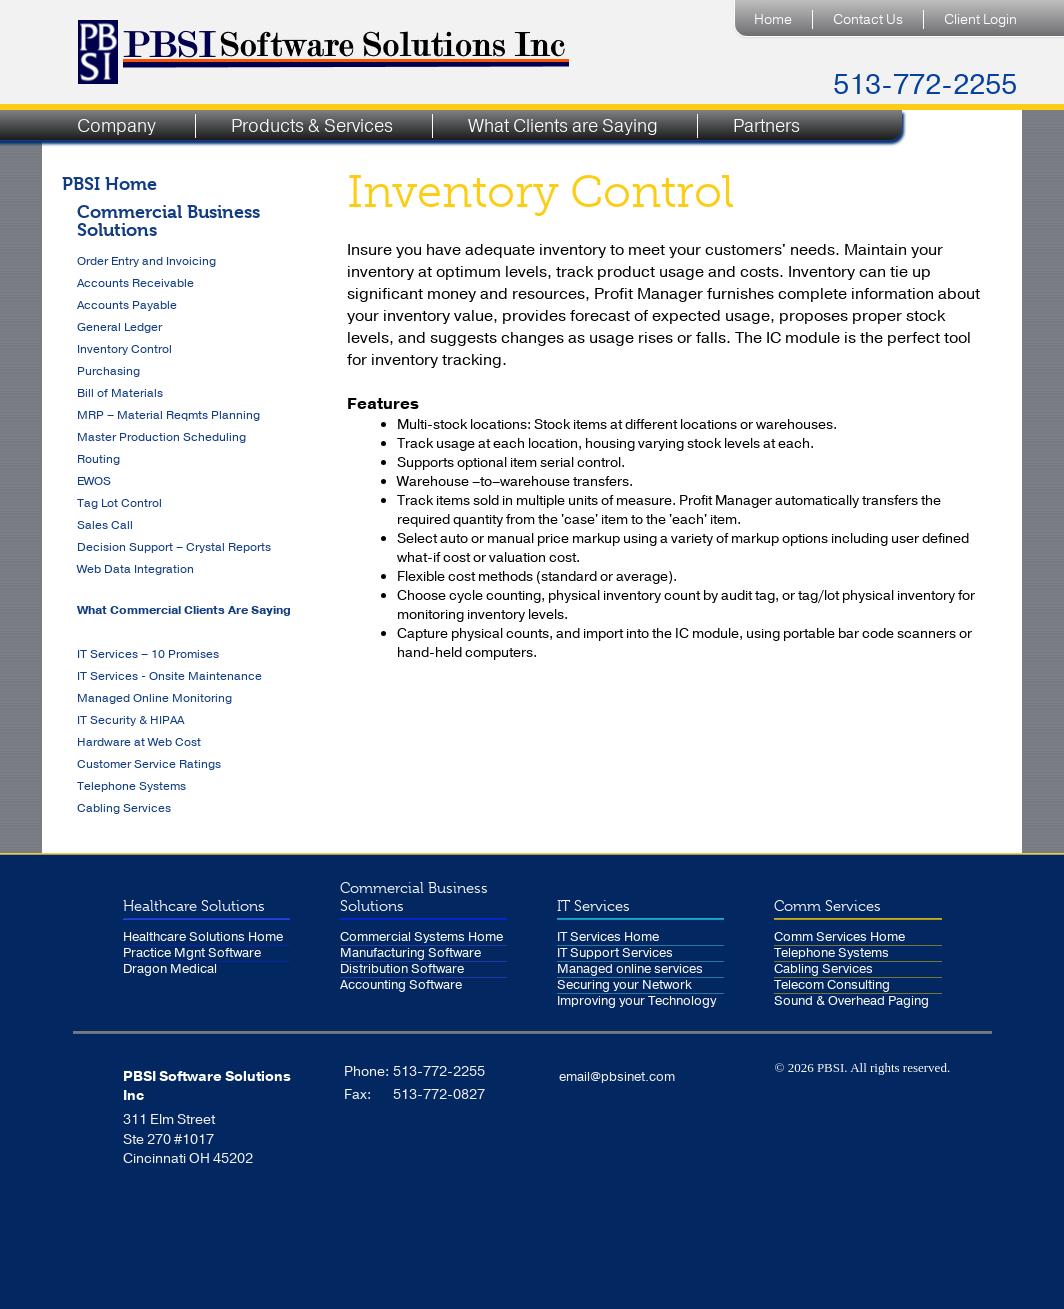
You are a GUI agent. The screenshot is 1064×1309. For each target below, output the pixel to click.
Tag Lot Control (119, 503)
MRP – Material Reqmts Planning (168, 415)
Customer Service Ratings (149, 764)
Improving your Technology (636, 1001)
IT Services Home (608, 937)
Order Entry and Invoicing (146, 261)
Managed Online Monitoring (154, 698)
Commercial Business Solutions (168, 220)
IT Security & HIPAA (130, 720)
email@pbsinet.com (617, 1077)
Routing (98, 459)
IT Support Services (615, 953)
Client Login (980, 19)
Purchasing (108, 371)
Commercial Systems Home (421, 937)
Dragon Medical (170, 969)
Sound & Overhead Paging (851, 1001)
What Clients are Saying (563, 126)
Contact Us (868, 19)
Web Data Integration (135, 569)
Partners (766, 126)
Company (116, 126)
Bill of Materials (120, 393)
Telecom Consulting (832, 985)
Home (773, 19)
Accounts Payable (127, 305)
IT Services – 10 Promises (148, 654)
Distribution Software (402, 969)
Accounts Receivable (135, 283)
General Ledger (119, 327)
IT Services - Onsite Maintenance (169, 676)
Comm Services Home (839, 937)
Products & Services (312, 126)
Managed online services (630, 969)
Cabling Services (124, 808)
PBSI (830, 1067)
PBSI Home (109, 183)
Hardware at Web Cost (139, 742)
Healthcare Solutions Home (203, 937)
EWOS (94, 481)
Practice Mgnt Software (192, 953)
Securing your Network (624, 985)
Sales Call (105, 525)
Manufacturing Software (410, 953)
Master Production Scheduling (161, 437)
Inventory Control (124, 349)
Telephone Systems (131, 786)
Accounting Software (401, 985)
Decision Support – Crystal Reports (174, 547)
